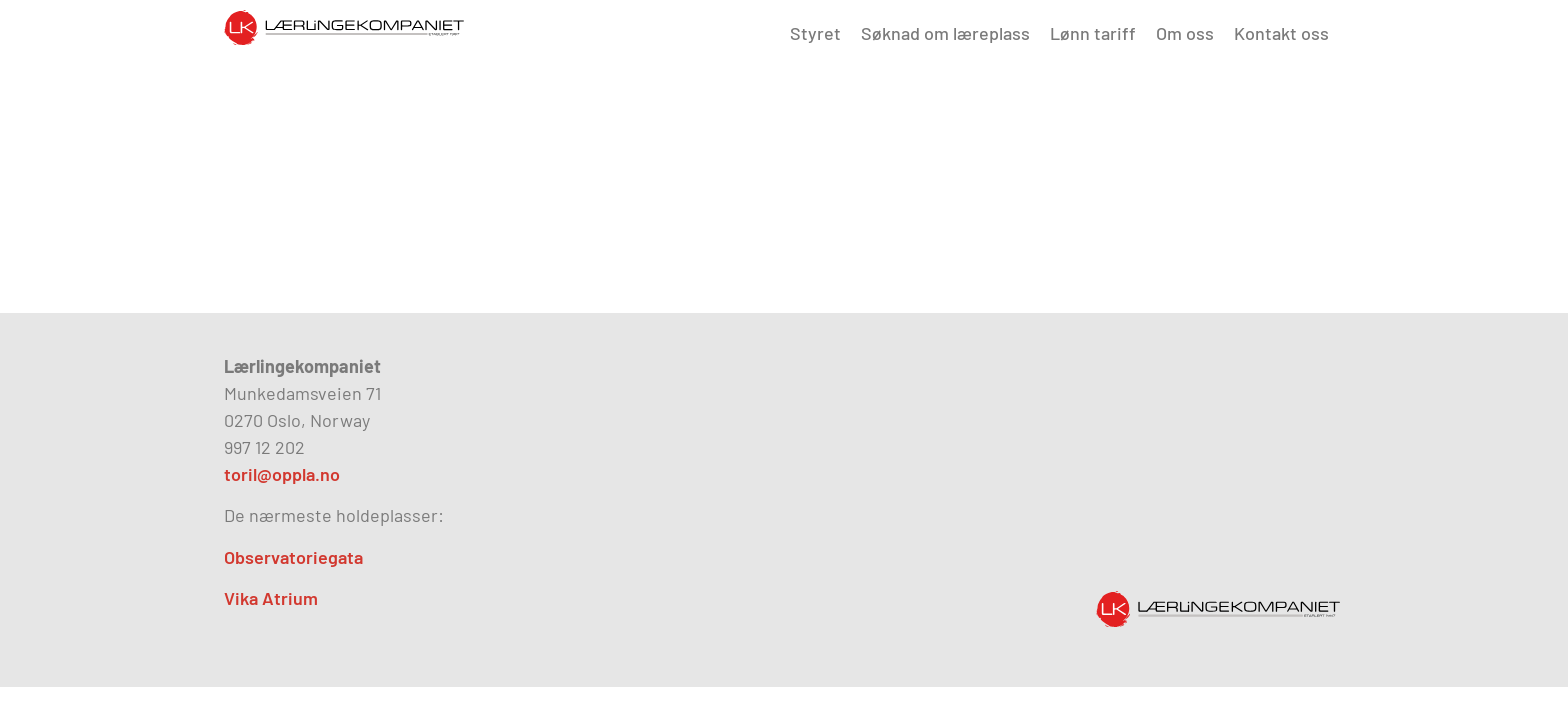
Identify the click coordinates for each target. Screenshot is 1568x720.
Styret (815, 33)
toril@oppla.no (282, 474)
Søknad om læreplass (945, 33)
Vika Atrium (271, 598)
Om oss (1185, 33)
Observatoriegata (293, 557)
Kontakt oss (1281, 33)
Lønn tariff (1093, 33)
